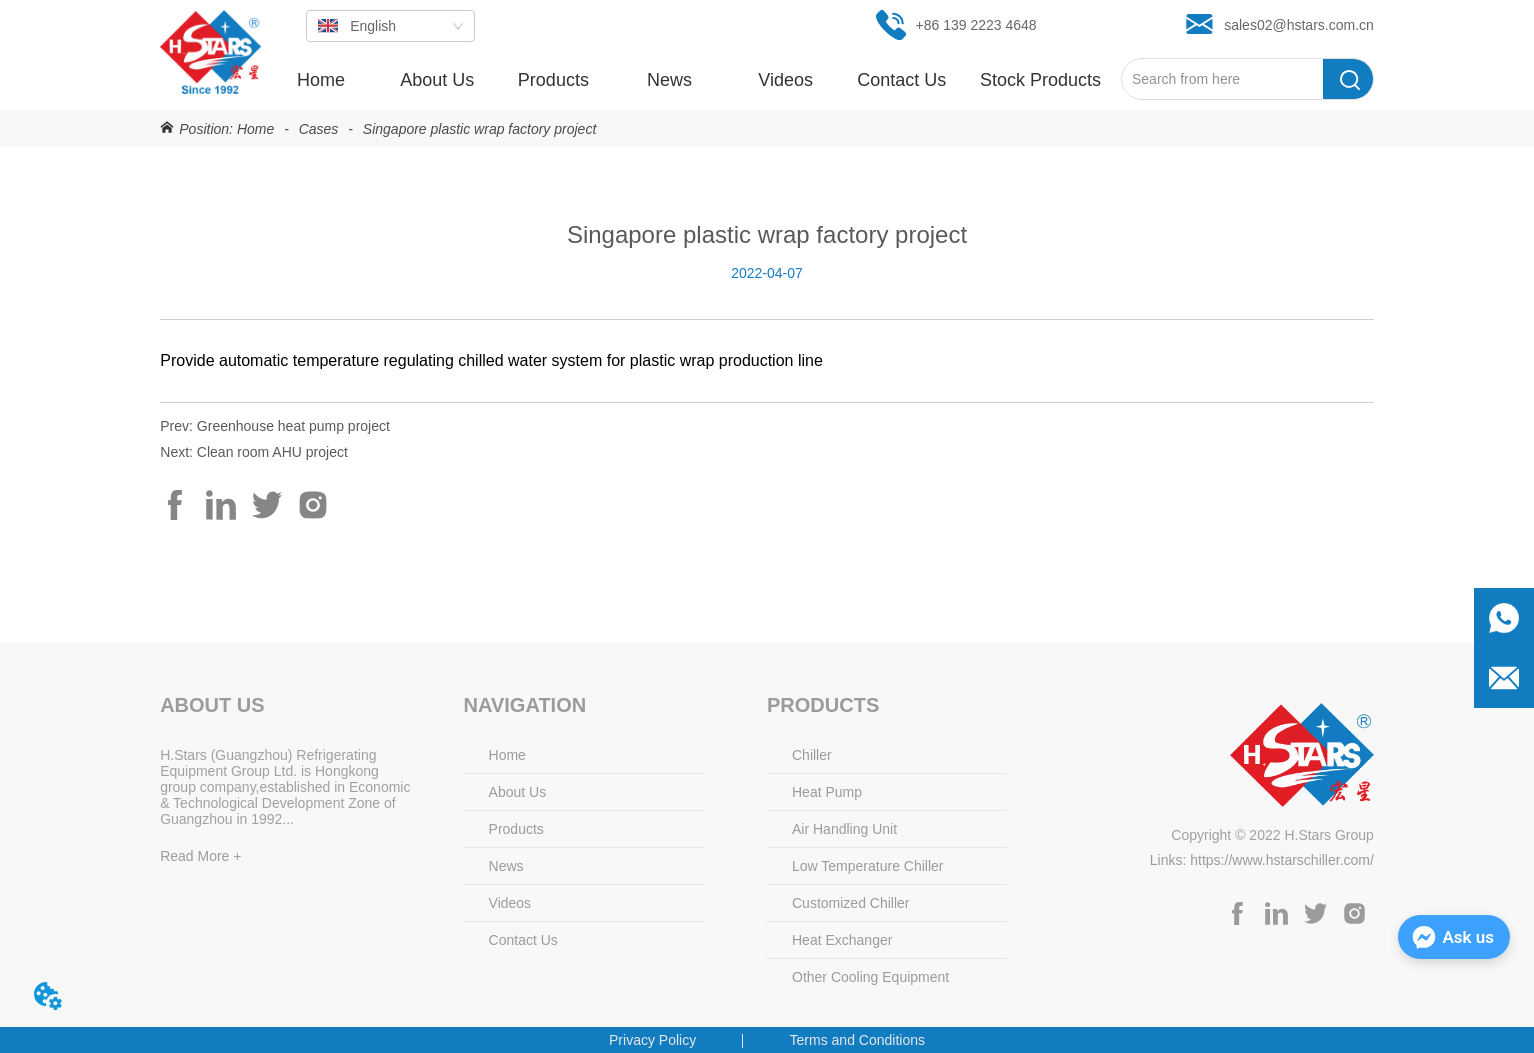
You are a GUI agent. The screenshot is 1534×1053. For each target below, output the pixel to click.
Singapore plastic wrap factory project (477, 129)
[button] (553, 80)
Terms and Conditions (857, 1040)
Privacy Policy (652, 1040)
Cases (318, 129)
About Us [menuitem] (437, 80)
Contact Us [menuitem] (901, 80)
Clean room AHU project (272, 452)
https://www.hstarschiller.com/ (1282, 860)
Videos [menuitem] (785, 80)
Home (255, 129)
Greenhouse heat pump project (293, 426)
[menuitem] (553, 80)
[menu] (692, 80)
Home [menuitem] (321, 80)
